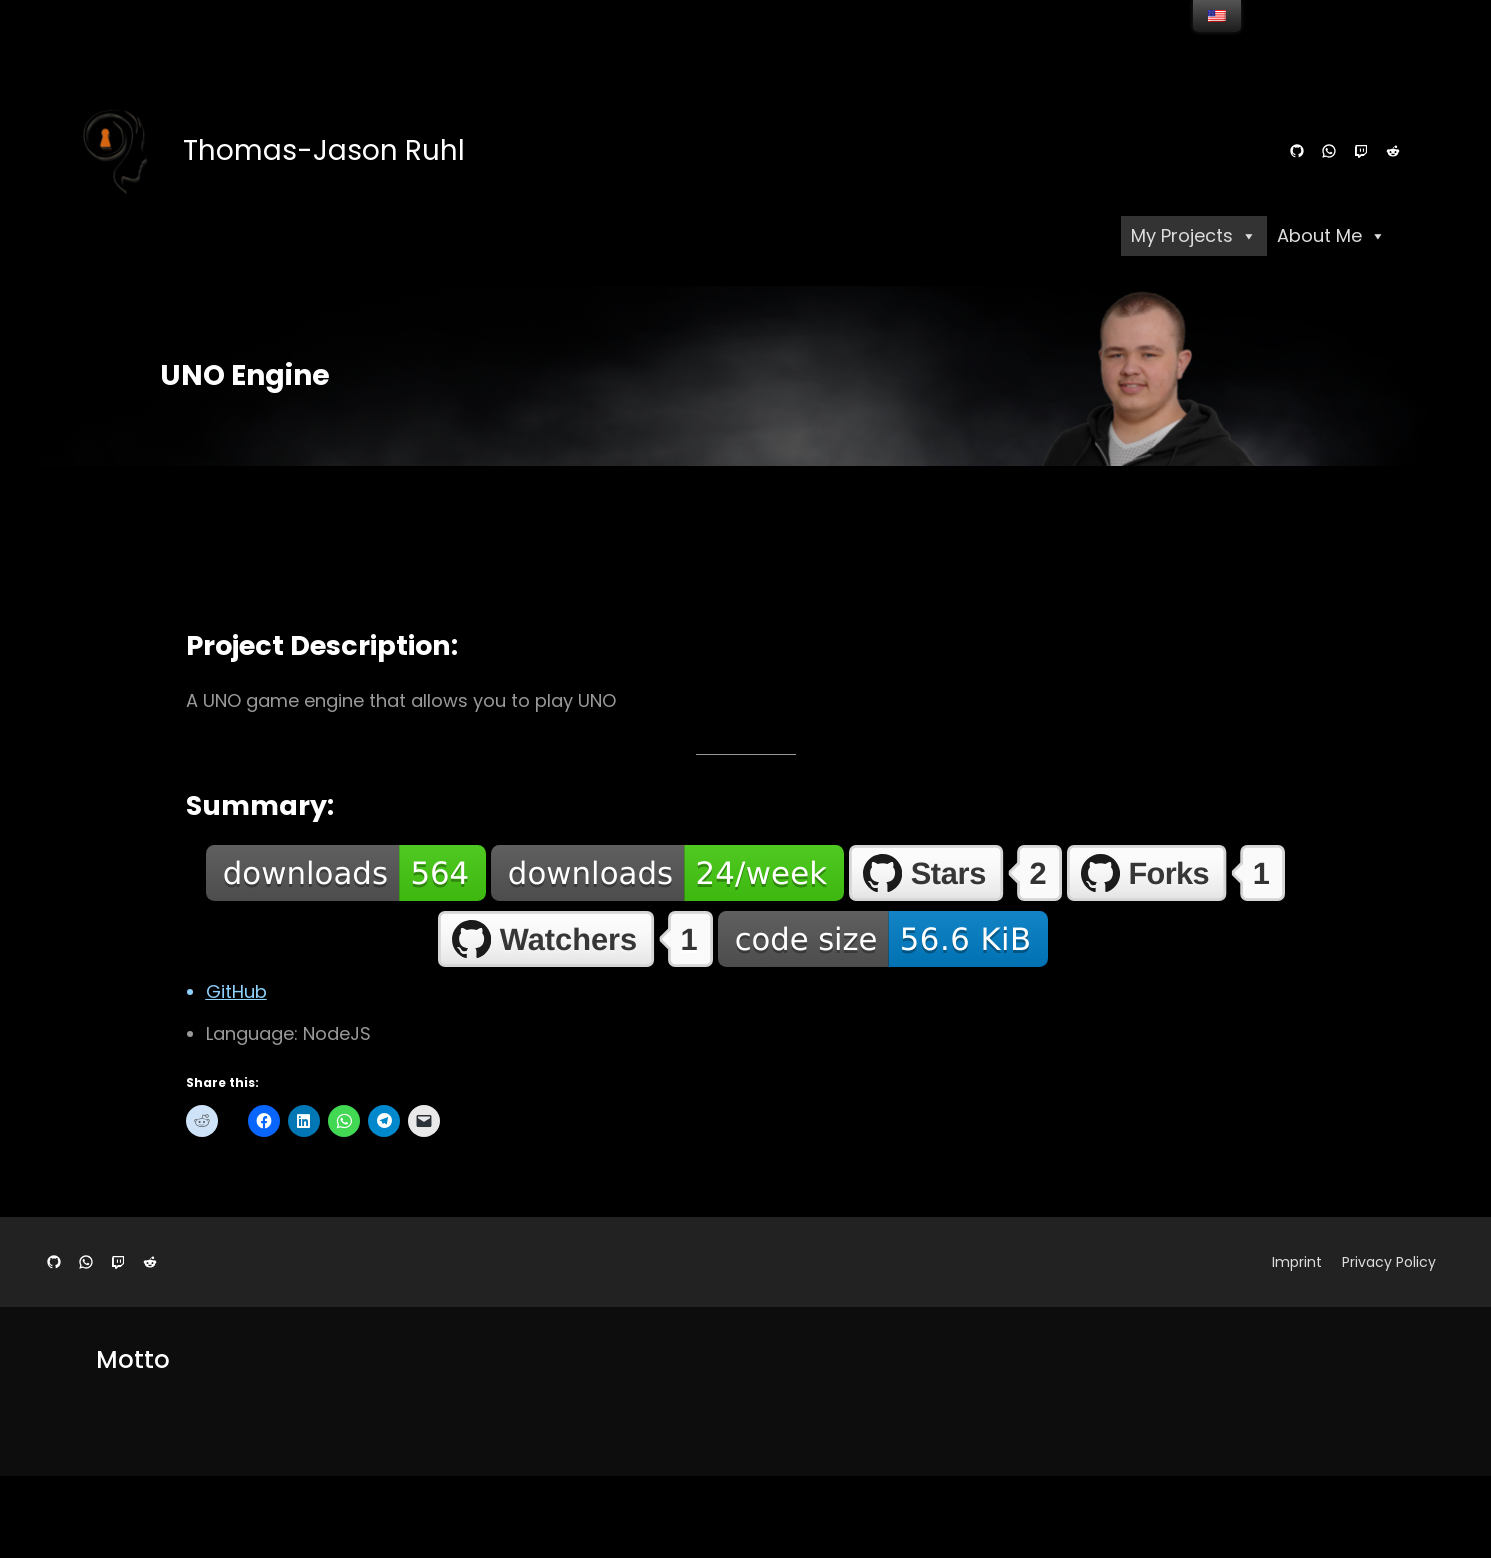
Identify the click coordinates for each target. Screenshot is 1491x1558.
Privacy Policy (1389, 1262)
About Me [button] (1331, 235)
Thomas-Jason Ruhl (324, 150)
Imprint (1297, 1262)
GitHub (236, 991)
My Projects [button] (1194, 235)
